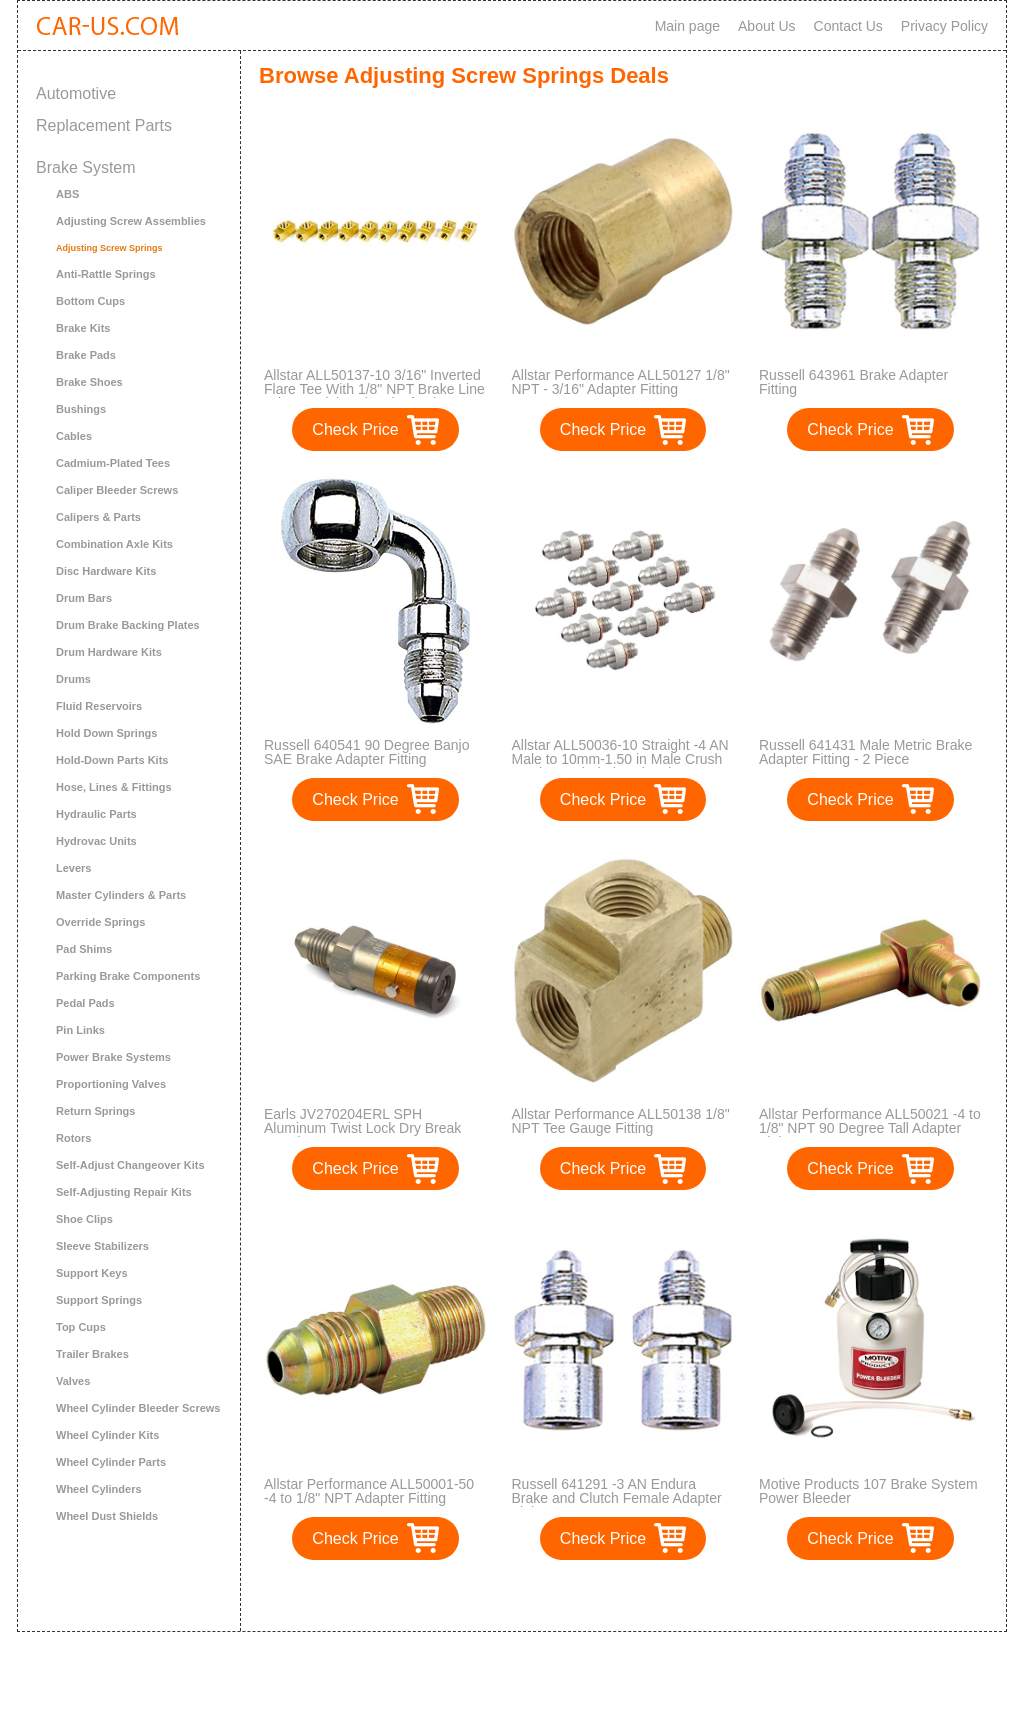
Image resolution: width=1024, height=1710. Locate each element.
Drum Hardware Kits (109, 652)
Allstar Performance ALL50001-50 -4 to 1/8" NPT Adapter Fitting (369, 1491)
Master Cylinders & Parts (121, 895)
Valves (73, 1381)
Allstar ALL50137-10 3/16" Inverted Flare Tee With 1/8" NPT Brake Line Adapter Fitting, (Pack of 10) (374, 389)
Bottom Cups (90, 301)
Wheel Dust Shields (107, 1516)
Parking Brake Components (128, 976)
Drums (73, 679)
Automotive (76, 93)
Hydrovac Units (96, 841)
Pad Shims (84, 949)
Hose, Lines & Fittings (114, 787)
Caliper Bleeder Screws (117, 490)
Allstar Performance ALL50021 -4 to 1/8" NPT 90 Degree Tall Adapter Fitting (870, 1128)
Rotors (73, 1138)
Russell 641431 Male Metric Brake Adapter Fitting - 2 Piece (865, 752)
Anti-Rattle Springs (106, 274)
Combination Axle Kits (114, 544)
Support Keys (92, 1273)
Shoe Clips (84, 1219)
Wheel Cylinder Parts (111, 1462)
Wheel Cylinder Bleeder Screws (138, 1408)
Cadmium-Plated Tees (113, 463)
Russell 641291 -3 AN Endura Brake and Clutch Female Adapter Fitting (617, 1498)
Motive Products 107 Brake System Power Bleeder (868, 1491)
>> (660, 1595)
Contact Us (848, 26)
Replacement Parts (104, 125)
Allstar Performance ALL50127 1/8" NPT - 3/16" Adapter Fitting (621, 382)
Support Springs (99, 1300)
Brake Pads (86, 355)
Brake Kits (83, 328)
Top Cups (81, 1327)
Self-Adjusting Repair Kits (124, 1192)
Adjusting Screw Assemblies (131, 221)
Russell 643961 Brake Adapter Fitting (853, 382)
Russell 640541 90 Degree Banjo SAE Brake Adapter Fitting (366, 752)
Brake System (86, 167)
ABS (67, 194)
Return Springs (95, 1111)
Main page (687, 26)
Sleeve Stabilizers (102, 1246)
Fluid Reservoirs (99, 706)
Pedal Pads (85, 1003)
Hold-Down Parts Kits (112, 760)
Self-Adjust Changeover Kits (130, 1165)
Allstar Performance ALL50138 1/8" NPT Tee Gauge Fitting (621, 1121)
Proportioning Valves (111, 1084)
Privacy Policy (944, 26)
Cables (74, 436)
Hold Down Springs (106, 733)
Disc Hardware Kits (106, 571)
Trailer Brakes (92, 1354)
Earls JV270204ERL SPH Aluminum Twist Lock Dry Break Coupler (362, 1128)
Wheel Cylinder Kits (107, 1435)
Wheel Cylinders (99, 1489)
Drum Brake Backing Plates (128, 625)
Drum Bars (84, 598)
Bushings (81, 409)
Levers (73, 868)
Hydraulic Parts (96, 814)
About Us (767, 26)
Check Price (355, 429)
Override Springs (100, 922)
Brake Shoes (89, 382)
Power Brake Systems (113, 1057)
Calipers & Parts (98, 517)
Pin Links (80, 1030)
